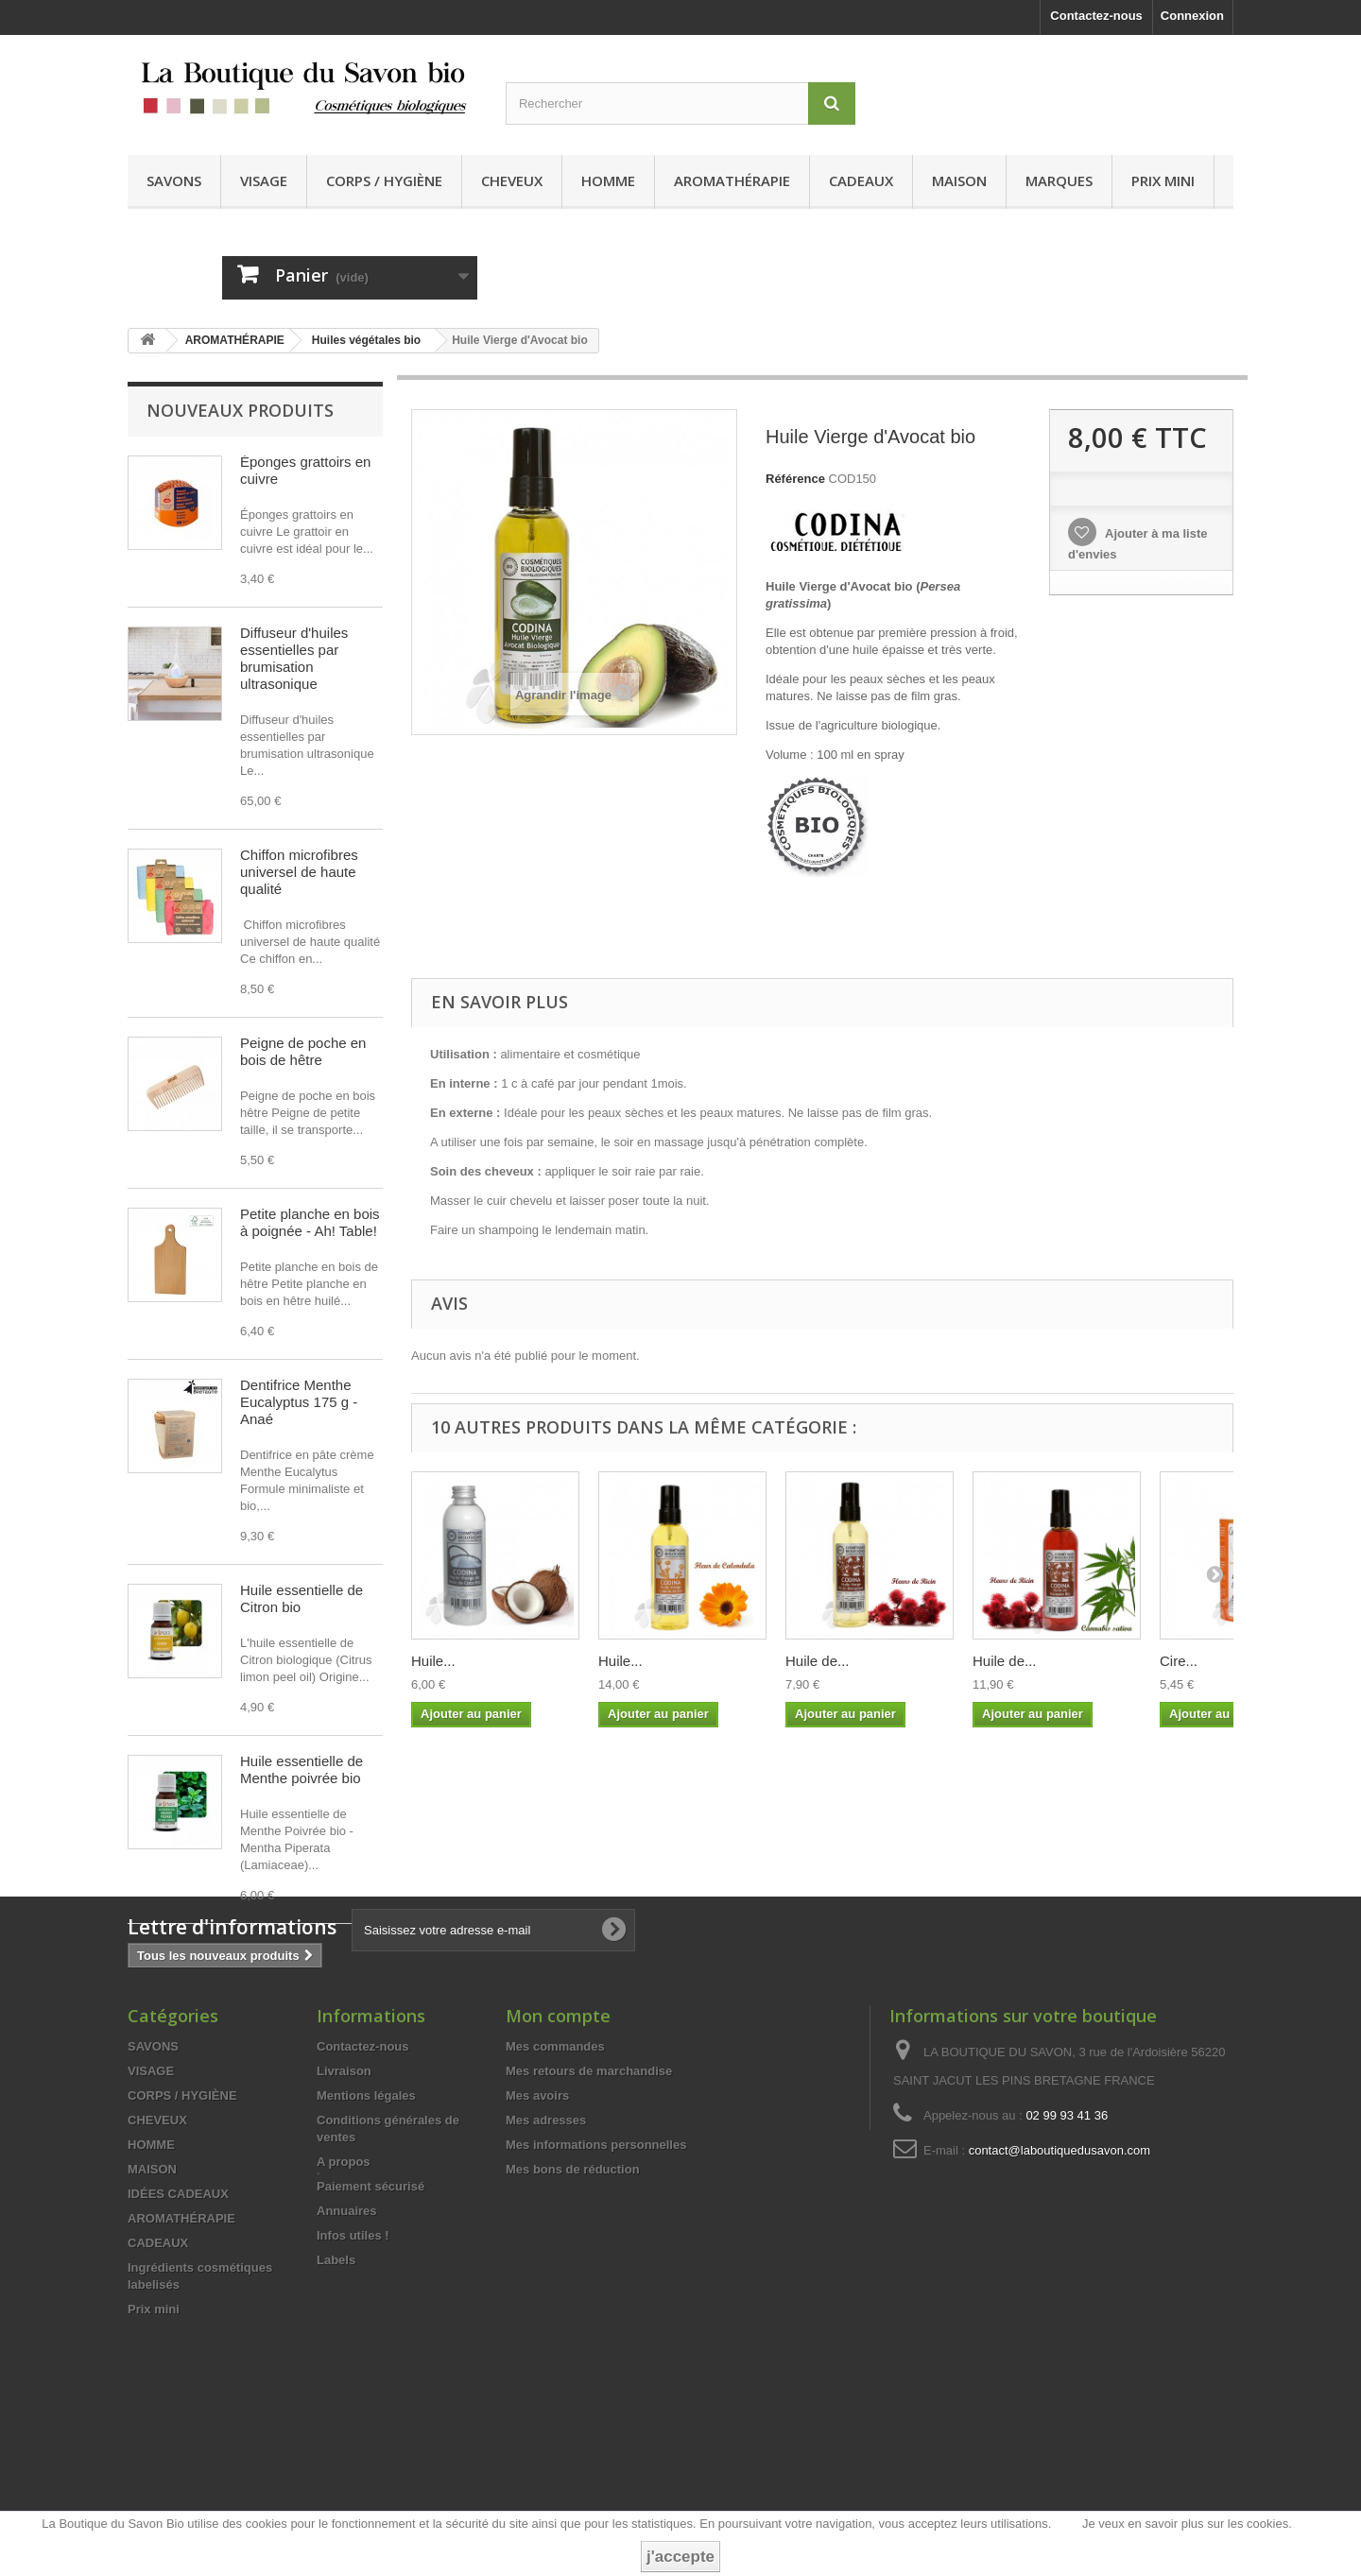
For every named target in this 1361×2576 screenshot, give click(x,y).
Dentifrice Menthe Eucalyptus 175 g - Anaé (298, 1402)
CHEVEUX (512, 180)
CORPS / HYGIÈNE (384, 180)
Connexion (1192, 16)
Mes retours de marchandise (589, 2218)
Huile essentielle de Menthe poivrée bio (301, 1769)
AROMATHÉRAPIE (732, 180)
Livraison (344, 2218)
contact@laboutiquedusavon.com (1059, 2298)
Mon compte (558, 2163)
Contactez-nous (1096, 16)
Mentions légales (366, 2243)
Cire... (1178, 1661)
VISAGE (263, 180)
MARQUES (1059, 180)
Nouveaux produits (240, 410)
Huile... (433, 1661)
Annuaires (347, 2358)
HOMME (608, 180)
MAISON (959, 180)
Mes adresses (546, 2267)
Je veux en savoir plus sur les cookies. (1187, 2523)
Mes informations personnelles (596, 2292)
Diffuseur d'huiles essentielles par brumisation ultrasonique (294, 658)
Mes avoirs (537, 2243)
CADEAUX (861, 180)
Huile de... (817, 1661)
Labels (336, 2407)
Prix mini (1163, 180)
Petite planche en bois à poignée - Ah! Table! (310, 1222)
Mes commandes (555, 2194)
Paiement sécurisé (370, 2334)
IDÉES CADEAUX (178, 2341)
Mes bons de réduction (573, 2317)
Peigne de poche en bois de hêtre (303, 1051)
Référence (795, 479)
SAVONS (173, 180)
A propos (343, 2309)
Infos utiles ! (353, 2383)
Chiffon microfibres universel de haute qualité (299, 872)
